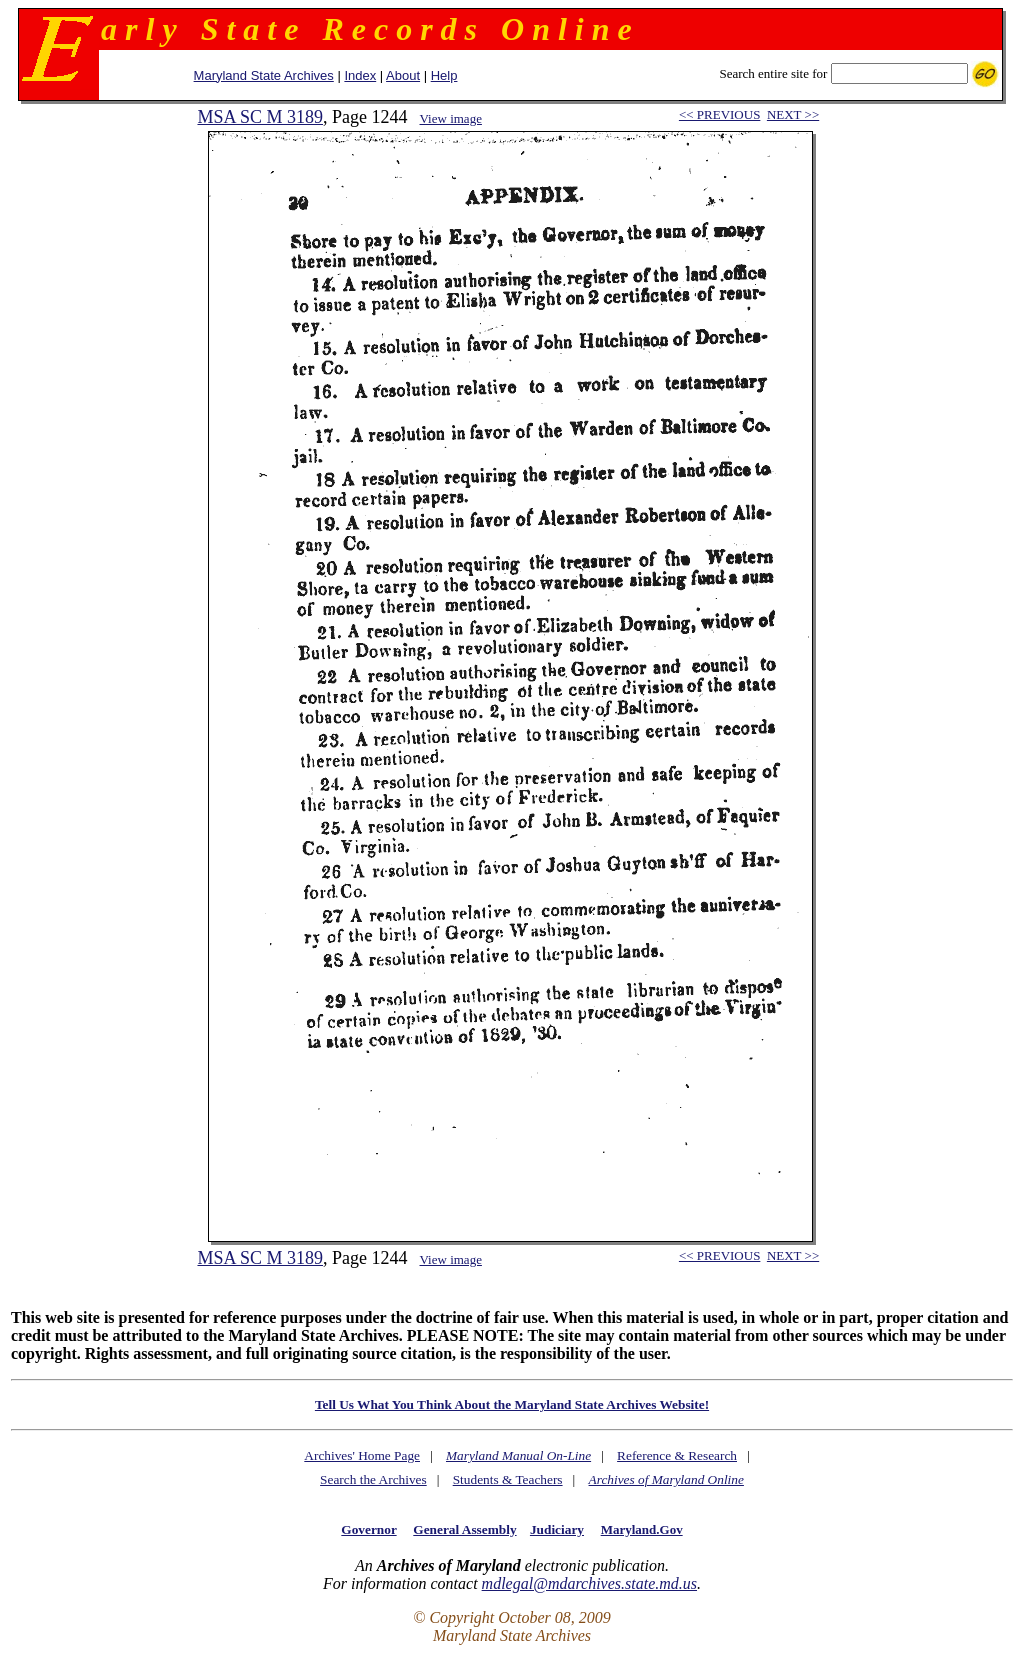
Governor (368, 1529)
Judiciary (557, 1529)
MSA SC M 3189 (260, 117)
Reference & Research (677, 1455)
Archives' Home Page (362, 1455)
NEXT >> (793, 114)
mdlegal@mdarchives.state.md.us (589, 1583)
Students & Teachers (508, 1479)
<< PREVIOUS (719, 114)
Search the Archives (373, 1479)
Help (444, 75)
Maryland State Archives (264, 75)
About (403, 75)
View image (451, 118)
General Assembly (464, 1529)
